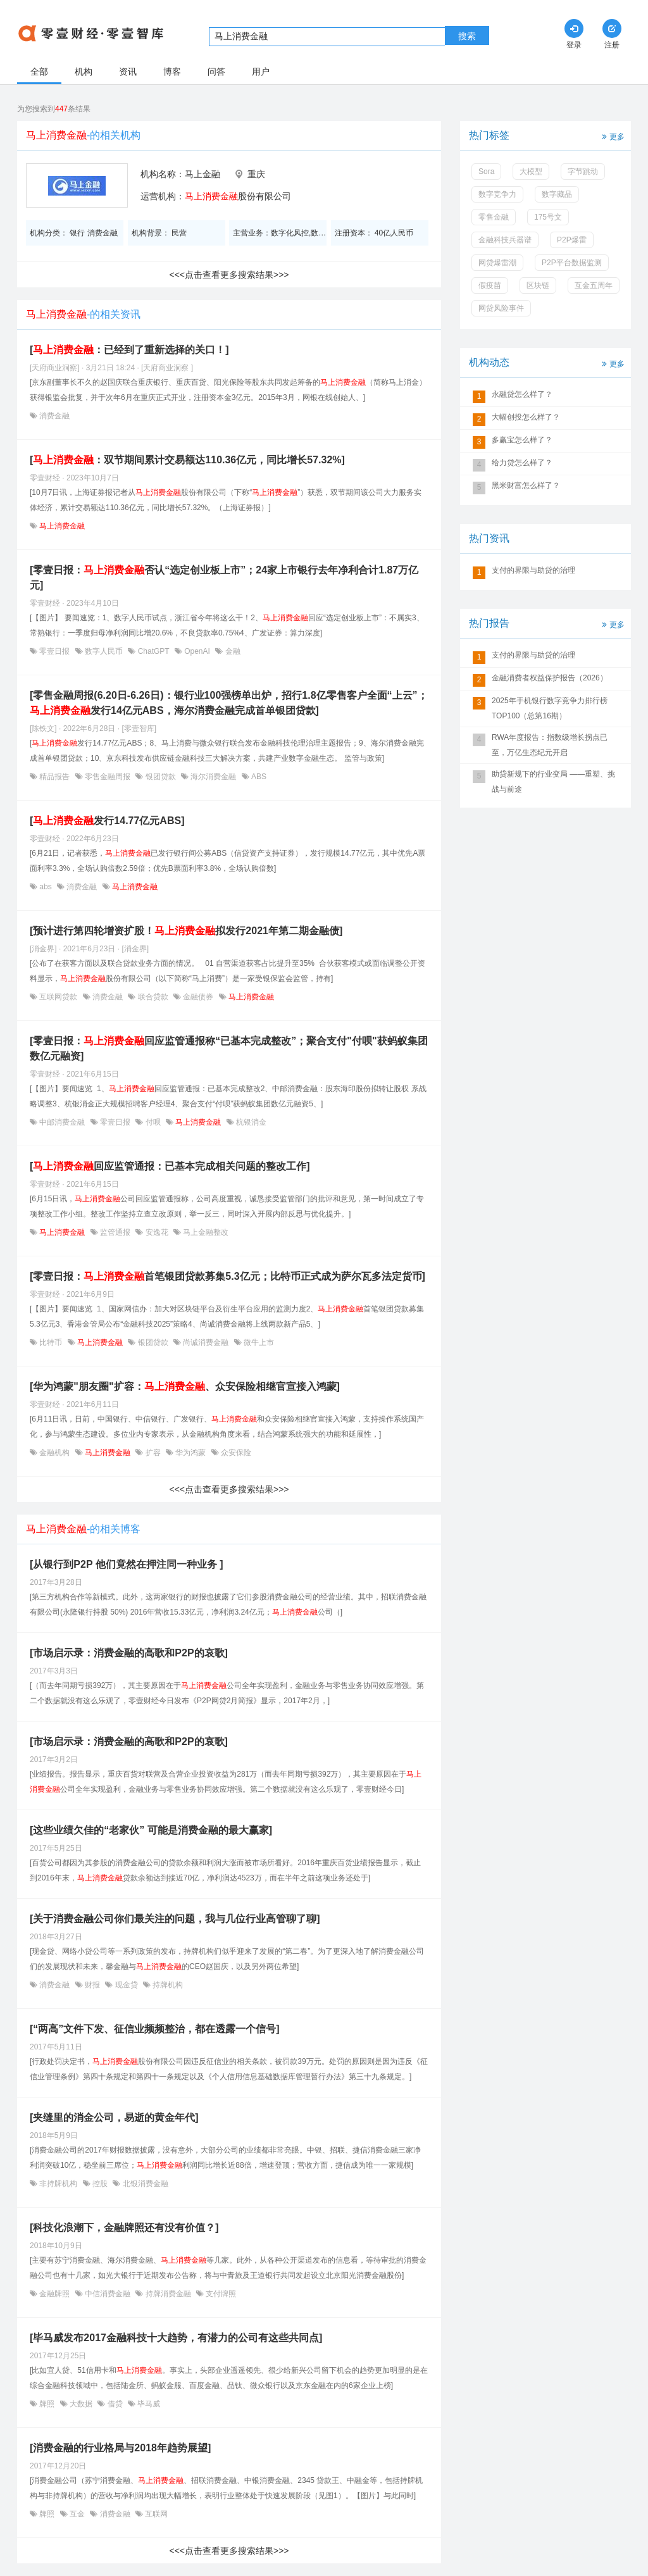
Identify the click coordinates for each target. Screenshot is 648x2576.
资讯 (128, 71)
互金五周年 (594, 285)
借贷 (115, 2403)
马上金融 (202, 174)
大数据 (81, 2403)
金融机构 (54, 1452)
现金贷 (126, 1984)
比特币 (51, 1342)
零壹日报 (54, 651)
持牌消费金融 (168, 2293)
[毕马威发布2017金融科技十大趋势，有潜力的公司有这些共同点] (176, 2337)
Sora (486, 171)
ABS (257, 776)
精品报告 (54, 776)
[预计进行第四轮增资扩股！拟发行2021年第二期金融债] (186, 930)
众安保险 (235, 1452)
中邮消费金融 (62, 1122)
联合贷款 (152, 996)
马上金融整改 (204, 1232)
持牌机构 (167, 1984)
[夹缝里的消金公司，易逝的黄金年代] (114, 2117)
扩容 (153, 1452)
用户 (261, 71)
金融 (231, 651)
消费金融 (53, 415)
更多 (612, 135)
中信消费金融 (108, 2293)
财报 (93, 1984)
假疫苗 (489, 285)
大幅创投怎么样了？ (526, 417)
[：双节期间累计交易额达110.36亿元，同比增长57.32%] (187, 459)
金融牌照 (54, 2293)
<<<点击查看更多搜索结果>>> (229, 275)
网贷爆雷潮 (497, 262)
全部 (39, 71)
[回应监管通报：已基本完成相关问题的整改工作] (170, 1166)
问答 (216, 71)
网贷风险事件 (501, 308)
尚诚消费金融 (206, 1342)
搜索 (467, 36)
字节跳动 (583, 171)
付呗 (153, 1122)
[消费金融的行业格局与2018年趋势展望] (120, 2447)
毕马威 (147, 2403)
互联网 (155, 2514)
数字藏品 (557, 194)
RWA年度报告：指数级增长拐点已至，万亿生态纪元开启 (550, 745)
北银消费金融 (144, 2183)
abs (45, 886)
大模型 (531, 171)
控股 (100, 2183)
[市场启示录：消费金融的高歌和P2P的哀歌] (129, 1653)
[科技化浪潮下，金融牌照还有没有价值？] (124, 2227)
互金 (77, 2514)
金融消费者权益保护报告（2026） (550, 677)
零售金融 (493, 217)
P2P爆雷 (572, 239)
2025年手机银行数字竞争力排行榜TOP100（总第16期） (550, 708)
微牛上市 (258, 1342)
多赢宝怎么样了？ (522, 439)
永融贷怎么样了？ (522, 394)
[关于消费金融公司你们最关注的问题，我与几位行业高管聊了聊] (175, 1918)
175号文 (548, 217)
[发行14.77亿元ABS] (107, 820)
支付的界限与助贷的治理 (533, 570)
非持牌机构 (58, 2183)
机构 (83, 71)
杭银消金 (250, 1122)
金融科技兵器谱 (505, 239)
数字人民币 (104, 651)
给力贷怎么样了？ (522, 462)
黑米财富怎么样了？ (526, 485)
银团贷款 (160, 776)
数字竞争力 (497, 194)
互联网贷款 (58, 996)
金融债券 (198, 996)
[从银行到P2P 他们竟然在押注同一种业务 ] (126, 1564)
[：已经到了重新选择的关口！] (129, 349)
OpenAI (197, 651)
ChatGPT (153, 651)
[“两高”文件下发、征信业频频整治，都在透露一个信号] (155, 2028)
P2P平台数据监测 (572, 262)
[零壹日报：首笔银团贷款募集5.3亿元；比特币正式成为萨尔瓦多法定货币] (227, 1276)
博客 (172, 71)
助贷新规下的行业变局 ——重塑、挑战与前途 (553, 782)
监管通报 (115, 1232)
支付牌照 (220, 2293)
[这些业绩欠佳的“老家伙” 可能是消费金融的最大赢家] (151, 1830)
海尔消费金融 (214, 776)
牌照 (47, 2403)
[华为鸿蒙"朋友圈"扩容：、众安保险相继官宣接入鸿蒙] (185, 1386)
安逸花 (156, 1232)
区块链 (537, 285)
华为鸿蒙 (190, 1452)
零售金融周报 (108, 776)
